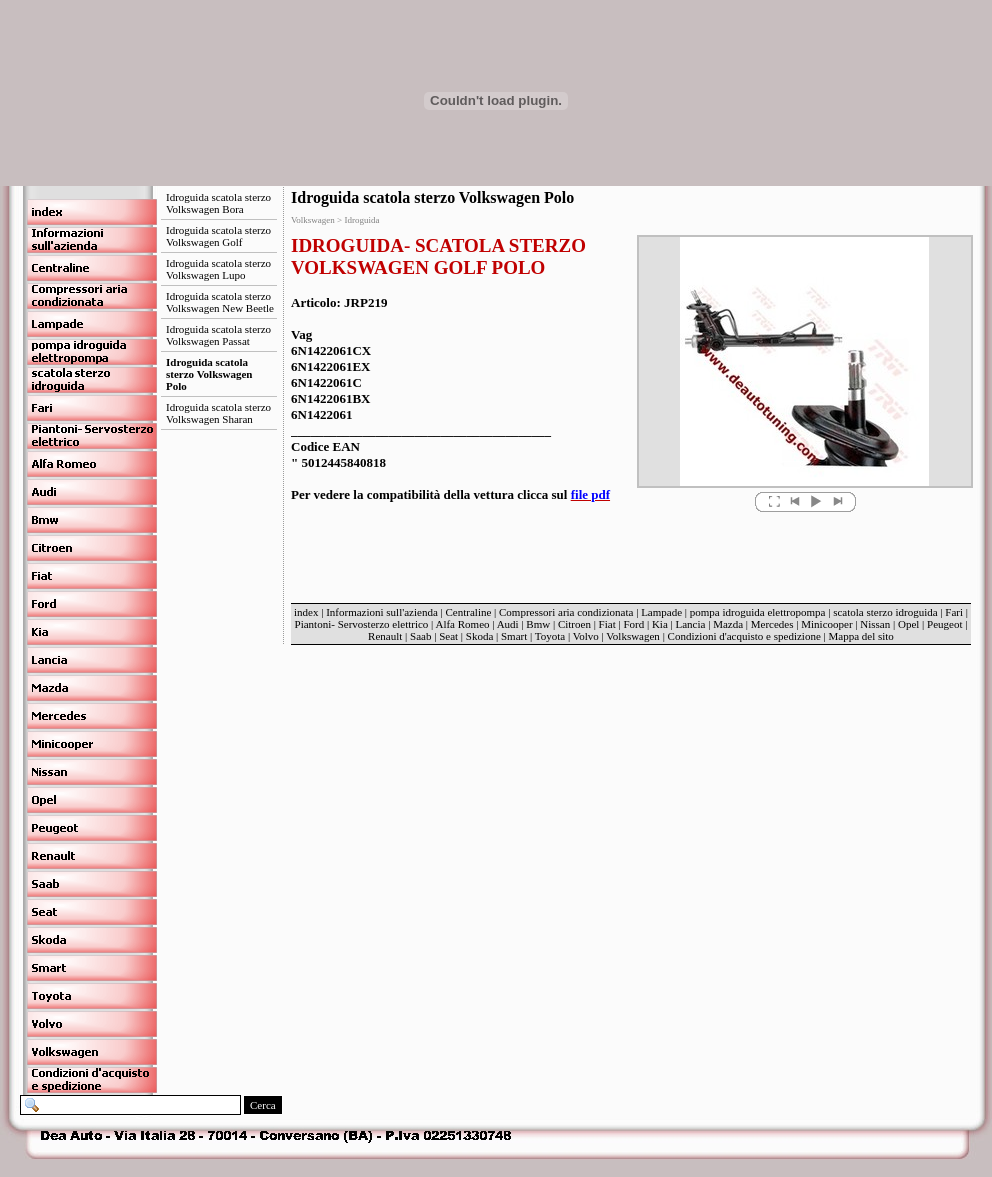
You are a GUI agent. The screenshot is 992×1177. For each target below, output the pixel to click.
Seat (448, 636)
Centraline (469, 612)
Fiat (607, 624)
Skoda (480, 636)
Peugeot (944, 624)
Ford (633, 624)
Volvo (586, 636)
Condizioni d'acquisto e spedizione (744, 636)
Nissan (875, 624)
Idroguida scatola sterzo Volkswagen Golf (218, 236)
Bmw (538, 624)
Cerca (263, 1105)
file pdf (590, 494)
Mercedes (772, 624)
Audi (508, 624)
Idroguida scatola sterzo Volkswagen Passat (218, 335)
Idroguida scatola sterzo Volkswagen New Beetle (220, 302)
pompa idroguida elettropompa (758, 612)
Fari (954, 612)
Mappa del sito (860, 636)
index (306, 612)
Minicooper (826, 624)
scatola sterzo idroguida (885, 612)
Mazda (728, 624)
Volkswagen (633, 636)
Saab (420, 636)
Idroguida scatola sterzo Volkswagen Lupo (218, 269)
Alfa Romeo (462, 624)
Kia (660, 624)
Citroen (574, 624)
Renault (385, 636)
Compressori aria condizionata (566, 612)
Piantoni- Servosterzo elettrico (363, 624)
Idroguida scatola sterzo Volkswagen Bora (218, 203)
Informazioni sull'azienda (382, 612)
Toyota (550, 636)
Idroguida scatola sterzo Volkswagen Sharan (218, 413)
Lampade (661, 612)
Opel (908, 624)
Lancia (691, 624)
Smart (514, 636)
